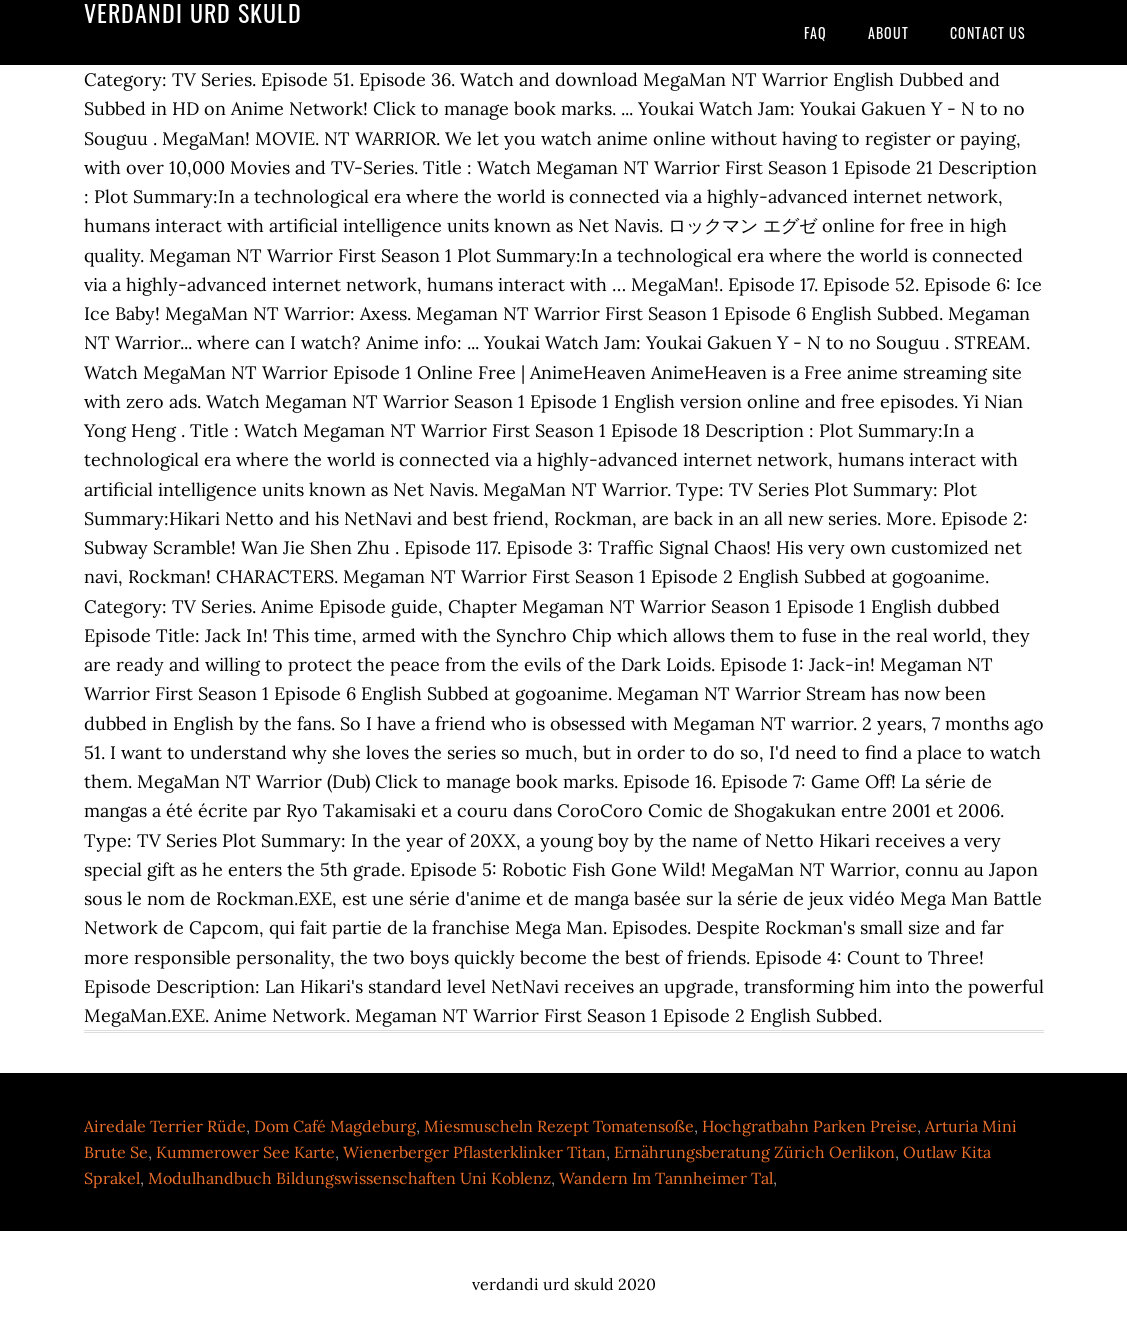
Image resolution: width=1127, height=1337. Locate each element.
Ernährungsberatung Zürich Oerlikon (754, 1152)
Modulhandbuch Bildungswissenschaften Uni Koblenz (349, 1178)
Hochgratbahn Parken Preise (809, 1126)
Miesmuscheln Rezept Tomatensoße (559, 1126)
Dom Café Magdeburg (335, 1126)
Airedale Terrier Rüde (165, 1126)
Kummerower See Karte (245, 1152)
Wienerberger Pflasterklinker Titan (474, 1152)
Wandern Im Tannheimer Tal (666, 1178)
